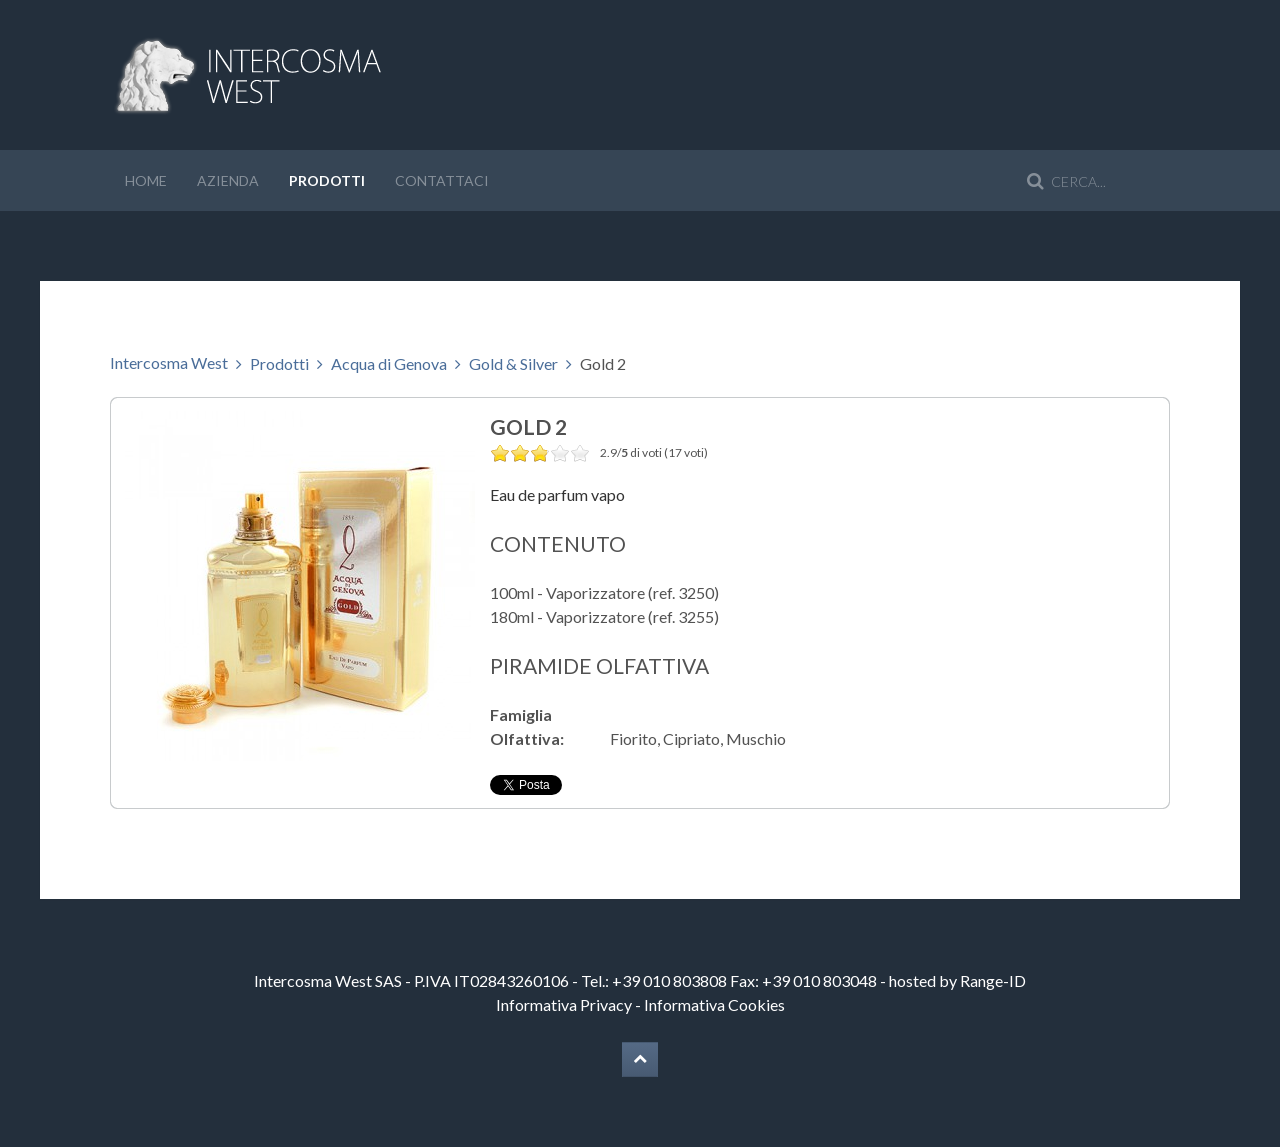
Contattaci (442, 180)
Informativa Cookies (714, 1004)
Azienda (228, 180)
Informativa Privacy (564, 1004)
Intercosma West (169, 362)
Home (146, 180)
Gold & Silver (513, 363)
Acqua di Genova (389, 363)
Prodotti (327, 180)
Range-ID (993, 980)
